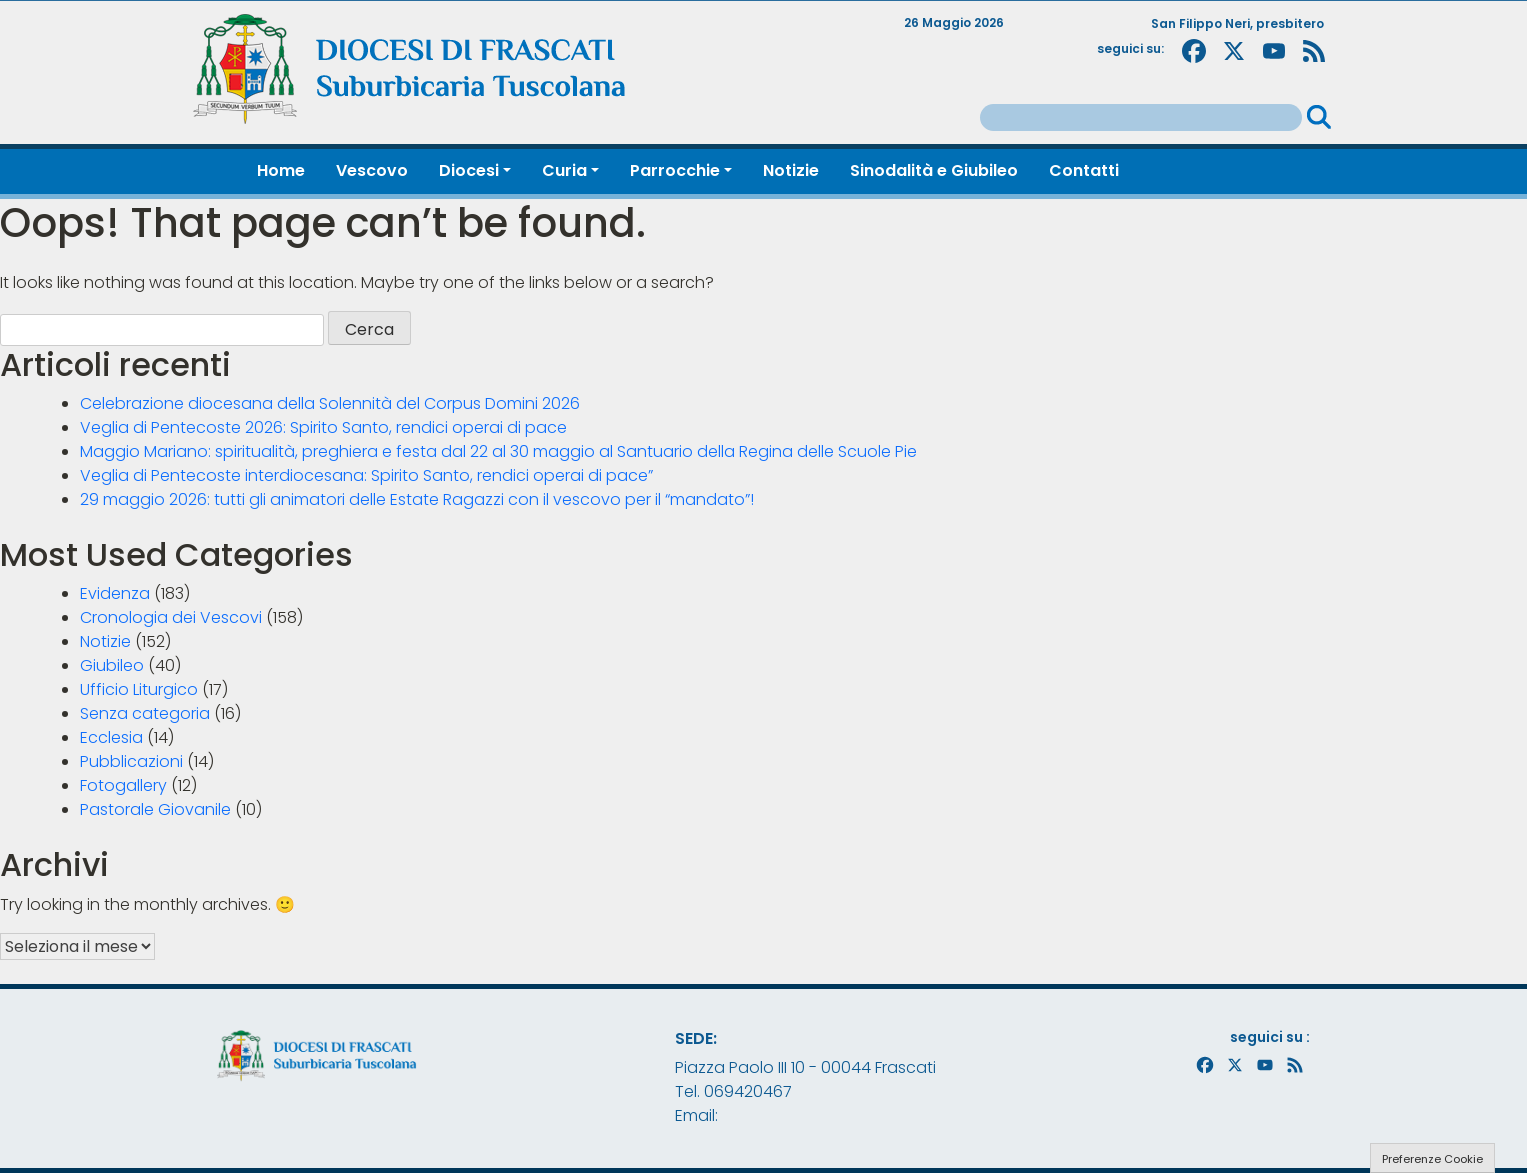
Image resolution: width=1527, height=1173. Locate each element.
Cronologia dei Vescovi (171, 617)
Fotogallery (123, 785)
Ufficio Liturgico (139, 689)
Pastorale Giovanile (155, 809)
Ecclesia (111, 737)
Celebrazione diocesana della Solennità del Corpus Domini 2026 (330, 403)
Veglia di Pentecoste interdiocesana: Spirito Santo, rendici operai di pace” (366, 475)
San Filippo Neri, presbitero (1237, 23)
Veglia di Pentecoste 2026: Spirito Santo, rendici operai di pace (323, 427)
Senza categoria (145, 713)
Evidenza (115, 593)
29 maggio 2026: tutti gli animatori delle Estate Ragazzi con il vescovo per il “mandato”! (417, 499)
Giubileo (112, 665)
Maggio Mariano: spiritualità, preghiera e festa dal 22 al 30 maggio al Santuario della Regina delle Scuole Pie (498, 451)
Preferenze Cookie (1432, 1159)
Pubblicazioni (131, 761)
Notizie (105, 641)
